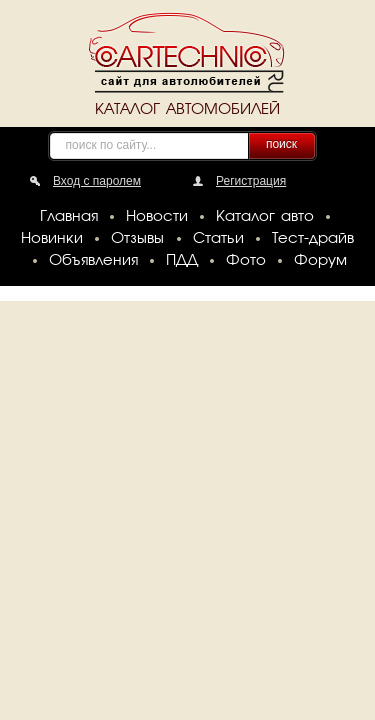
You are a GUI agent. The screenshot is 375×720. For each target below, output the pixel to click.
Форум (320, 261)
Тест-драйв (313, 239)
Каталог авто (265, 217)
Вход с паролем (97, 181)
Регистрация (251, 181)
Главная (69, 217)
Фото (246, 261)
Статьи (218, 239)
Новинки (52, 239)
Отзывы (137, 239)
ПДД (182, 261)
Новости (157, 217)
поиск (281, 144)
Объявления (93, 261)
